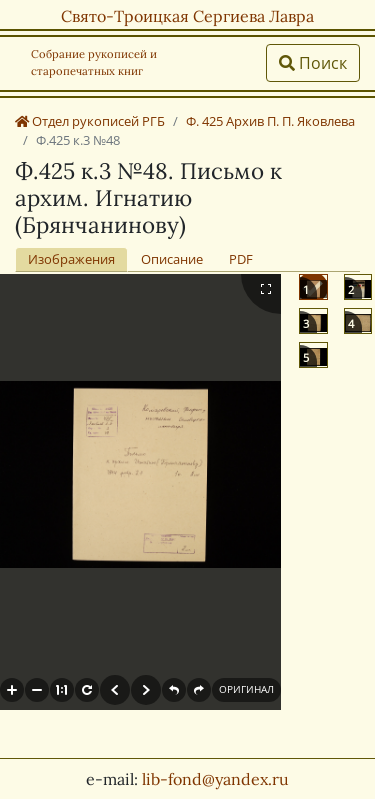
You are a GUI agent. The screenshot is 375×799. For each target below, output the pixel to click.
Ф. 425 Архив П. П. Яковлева (270, 121)
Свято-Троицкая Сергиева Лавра (187, 16)
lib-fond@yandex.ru (215, 779)
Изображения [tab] (71, 259)
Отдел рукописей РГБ (90, 121)
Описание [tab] (172, 259)
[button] (12, 690)
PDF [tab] (241, 259)
